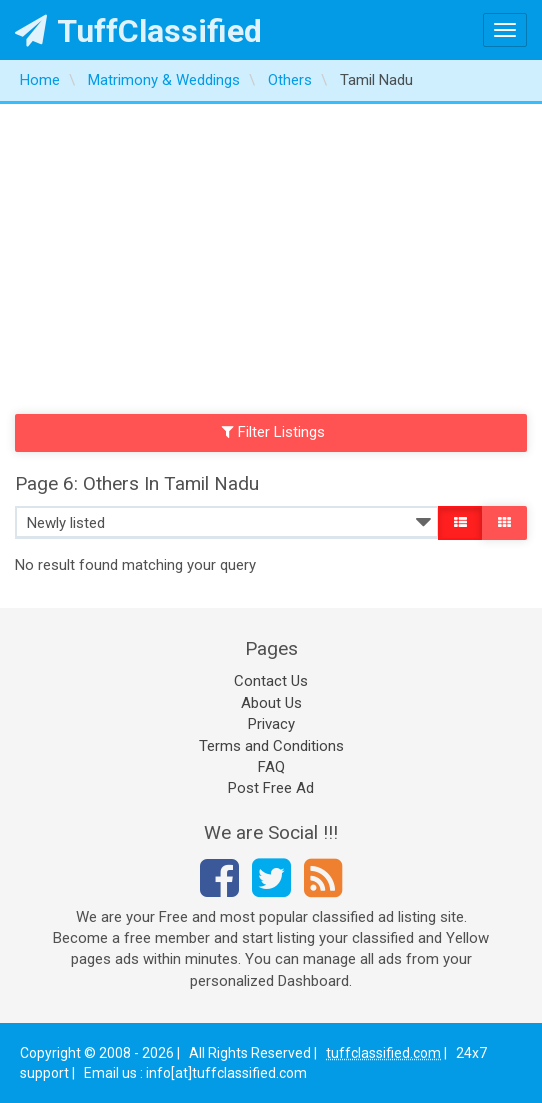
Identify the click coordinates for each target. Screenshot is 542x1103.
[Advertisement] (271, 254)
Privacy (271, 724)
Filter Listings (274, 432)
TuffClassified (138, 31)
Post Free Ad (271, 788)
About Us (271, 703)
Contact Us (271, 681)
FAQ (271, 767)
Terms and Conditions (271, 746)
